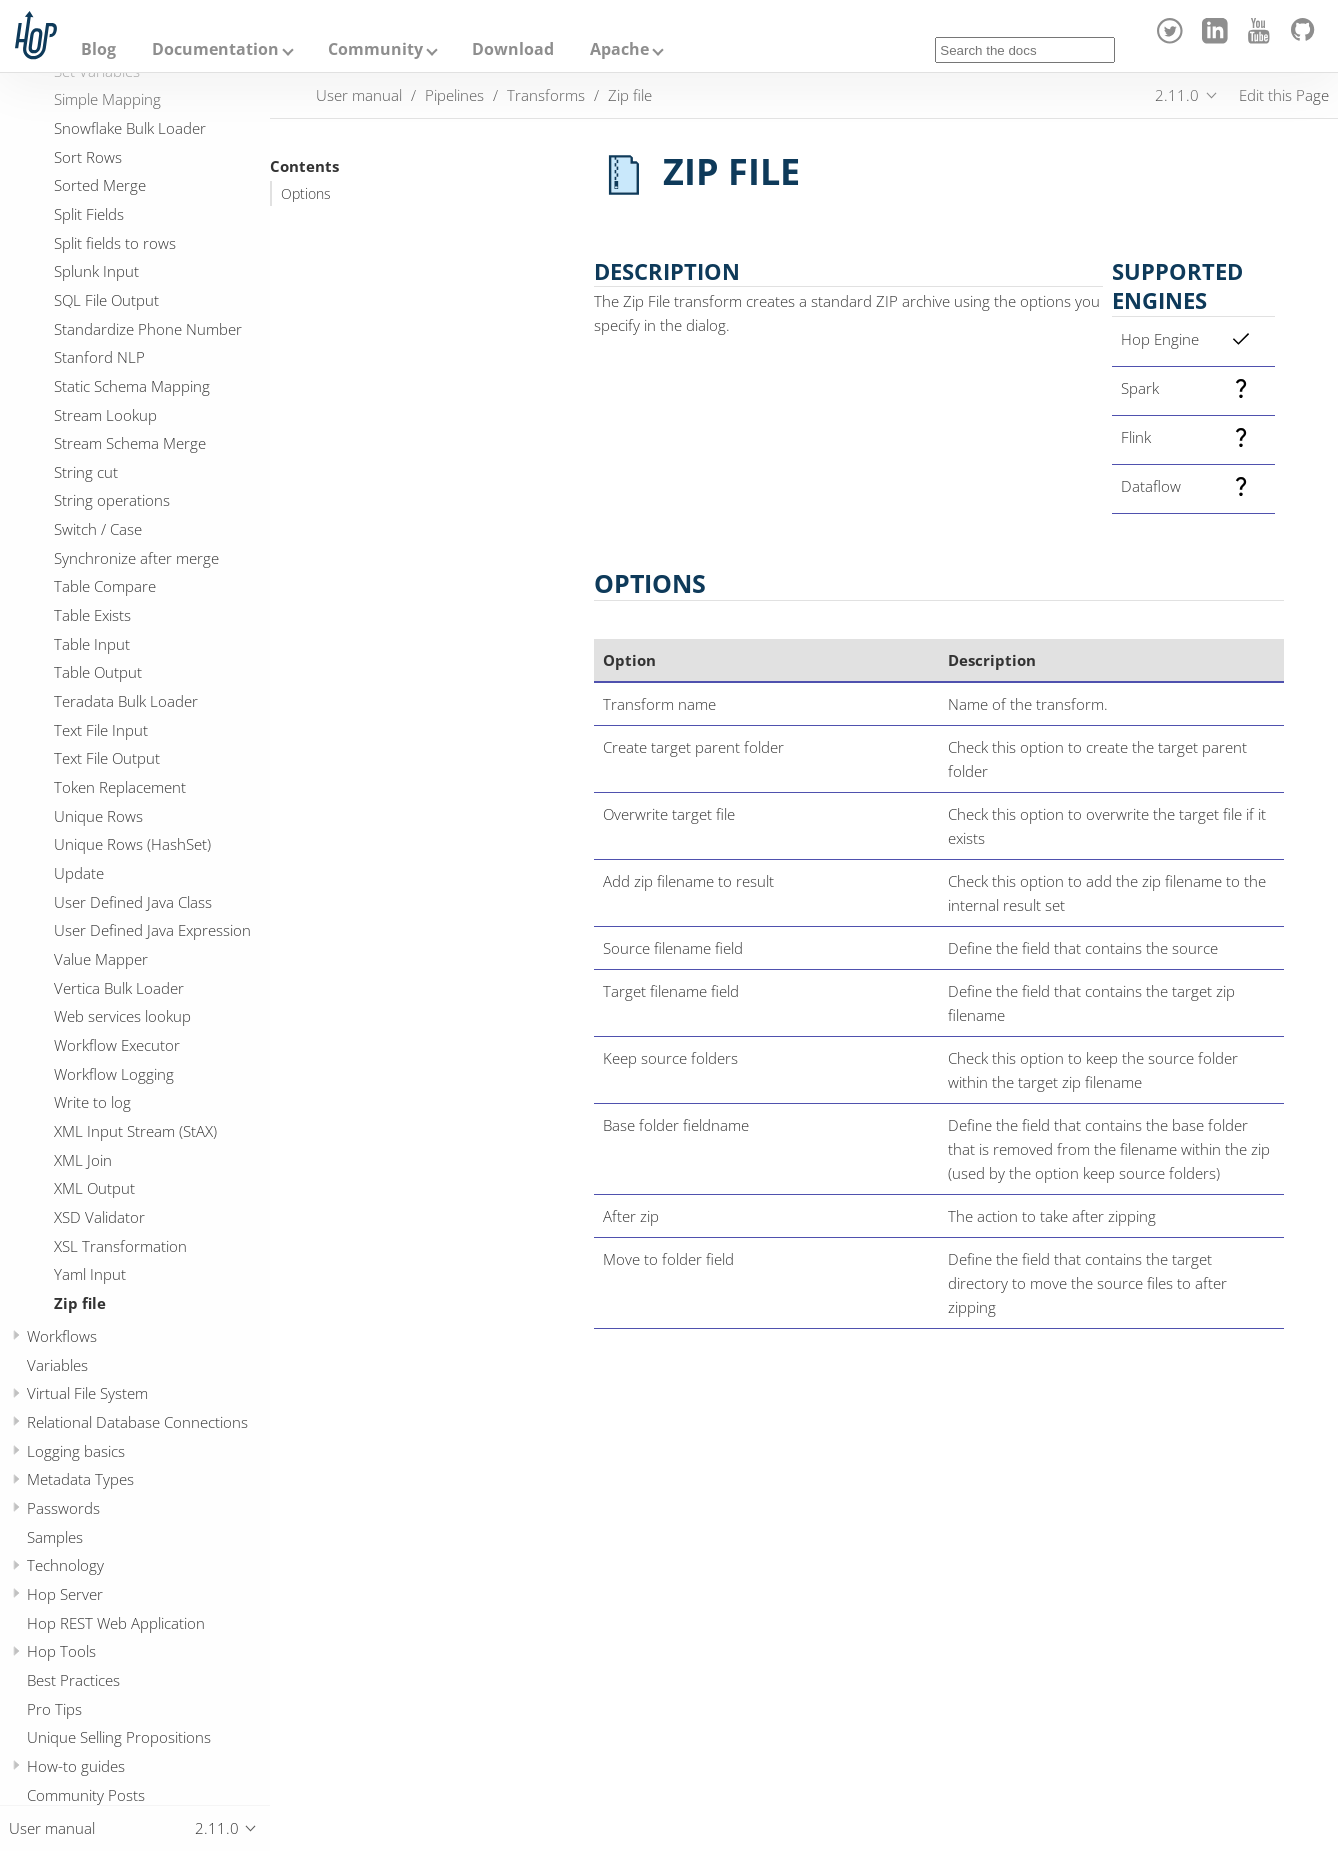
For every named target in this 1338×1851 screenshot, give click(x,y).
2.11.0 (1177, 95)
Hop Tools (61, 1651)
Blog (98, 49)
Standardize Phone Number (148, 329)
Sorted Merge (100, 185)
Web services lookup (122, 1016)
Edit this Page (1284, 95)
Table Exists (92, 615)
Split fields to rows (115, 243)
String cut (86, 472)
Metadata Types (80, 1479)
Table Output (98, 672)
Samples (55, 1537)
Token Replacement (120, 787)
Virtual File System (87, 1393)
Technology (65, 1565)
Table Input (92, 644)
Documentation (215, 49)
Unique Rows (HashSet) (132, 844)
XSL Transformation (120, 1246)
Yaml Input (90, 1274)
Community (375, 49)
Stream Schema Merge (130, 443)
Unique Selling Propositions (119, 1737)
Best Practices (73, 1680)
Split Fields (89, 214)
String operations (112, 500)
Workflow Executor (117, 1045)
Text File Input (101, 730)
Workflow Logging (114, 1074)
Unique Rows (98, 816)
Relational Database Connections (137, 1422)
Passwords (63, 1508)
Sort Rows (88, 157)
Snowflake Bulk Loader (130, 128)
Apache (619, 49)
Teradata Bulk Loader (126, 701)
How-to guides (76, 1766)
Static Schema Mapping (132, 386)
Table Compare (105, 586)
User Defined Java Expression (152, 930)
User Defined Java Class (133, 902)
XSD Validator (99, 1217)
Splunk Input (96, 271)
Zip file (80, 1303)
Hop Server (65, 1594)
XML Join (83, 1160)
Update (79, 873)
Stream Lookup (105, 415)
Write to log (92, 1102)
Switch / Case (98, 529)
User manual (359, 95)
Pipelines (454, 95)
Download (513, 49)
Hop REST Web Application (116, 1623)
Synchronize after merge (136, 558)
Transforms (546, 95)
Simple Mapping (107, 99)
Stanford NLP (99, 357)
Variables (57, 1365)
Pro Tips (54, 1709)
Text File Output (107, 758)
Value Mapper (101, 959)
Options (306, 194)
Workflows (62, 1336)
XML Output (94, 1188)
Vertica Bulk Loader (119, 988)
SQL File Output (106, 300)
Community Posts (86, 1795)
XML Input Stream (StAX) (135, 1131)
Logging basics (76, 1451)
